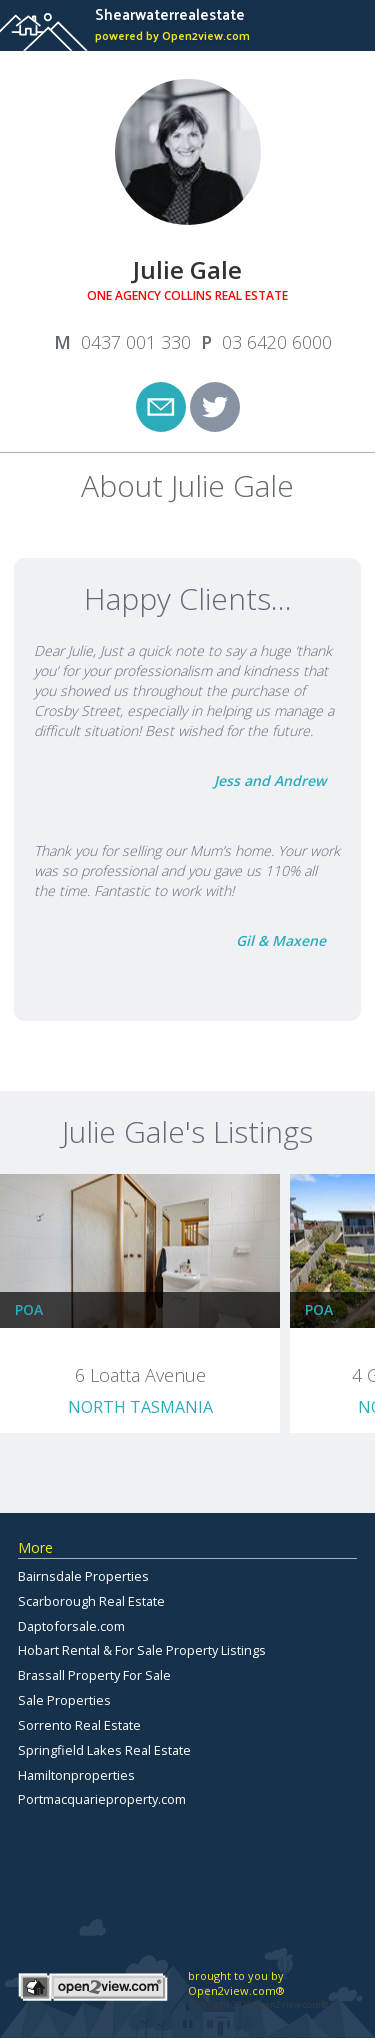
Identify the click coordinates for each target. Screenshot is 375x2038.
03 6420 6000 (277, 342)
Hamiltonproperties (76, 1775)
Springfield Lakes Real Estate (104, 1750)
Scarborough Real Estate (91, 1601)
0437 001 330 (136, 342)
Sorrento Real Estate (79, 1725)
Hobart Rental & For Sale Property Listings (142, 1650)
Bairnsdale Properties (83, 1576)
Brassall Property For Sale (94, 1675)
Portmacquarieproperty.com (102, 1799)
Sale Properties (64, 1700)
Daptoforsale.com (71, 1626)
